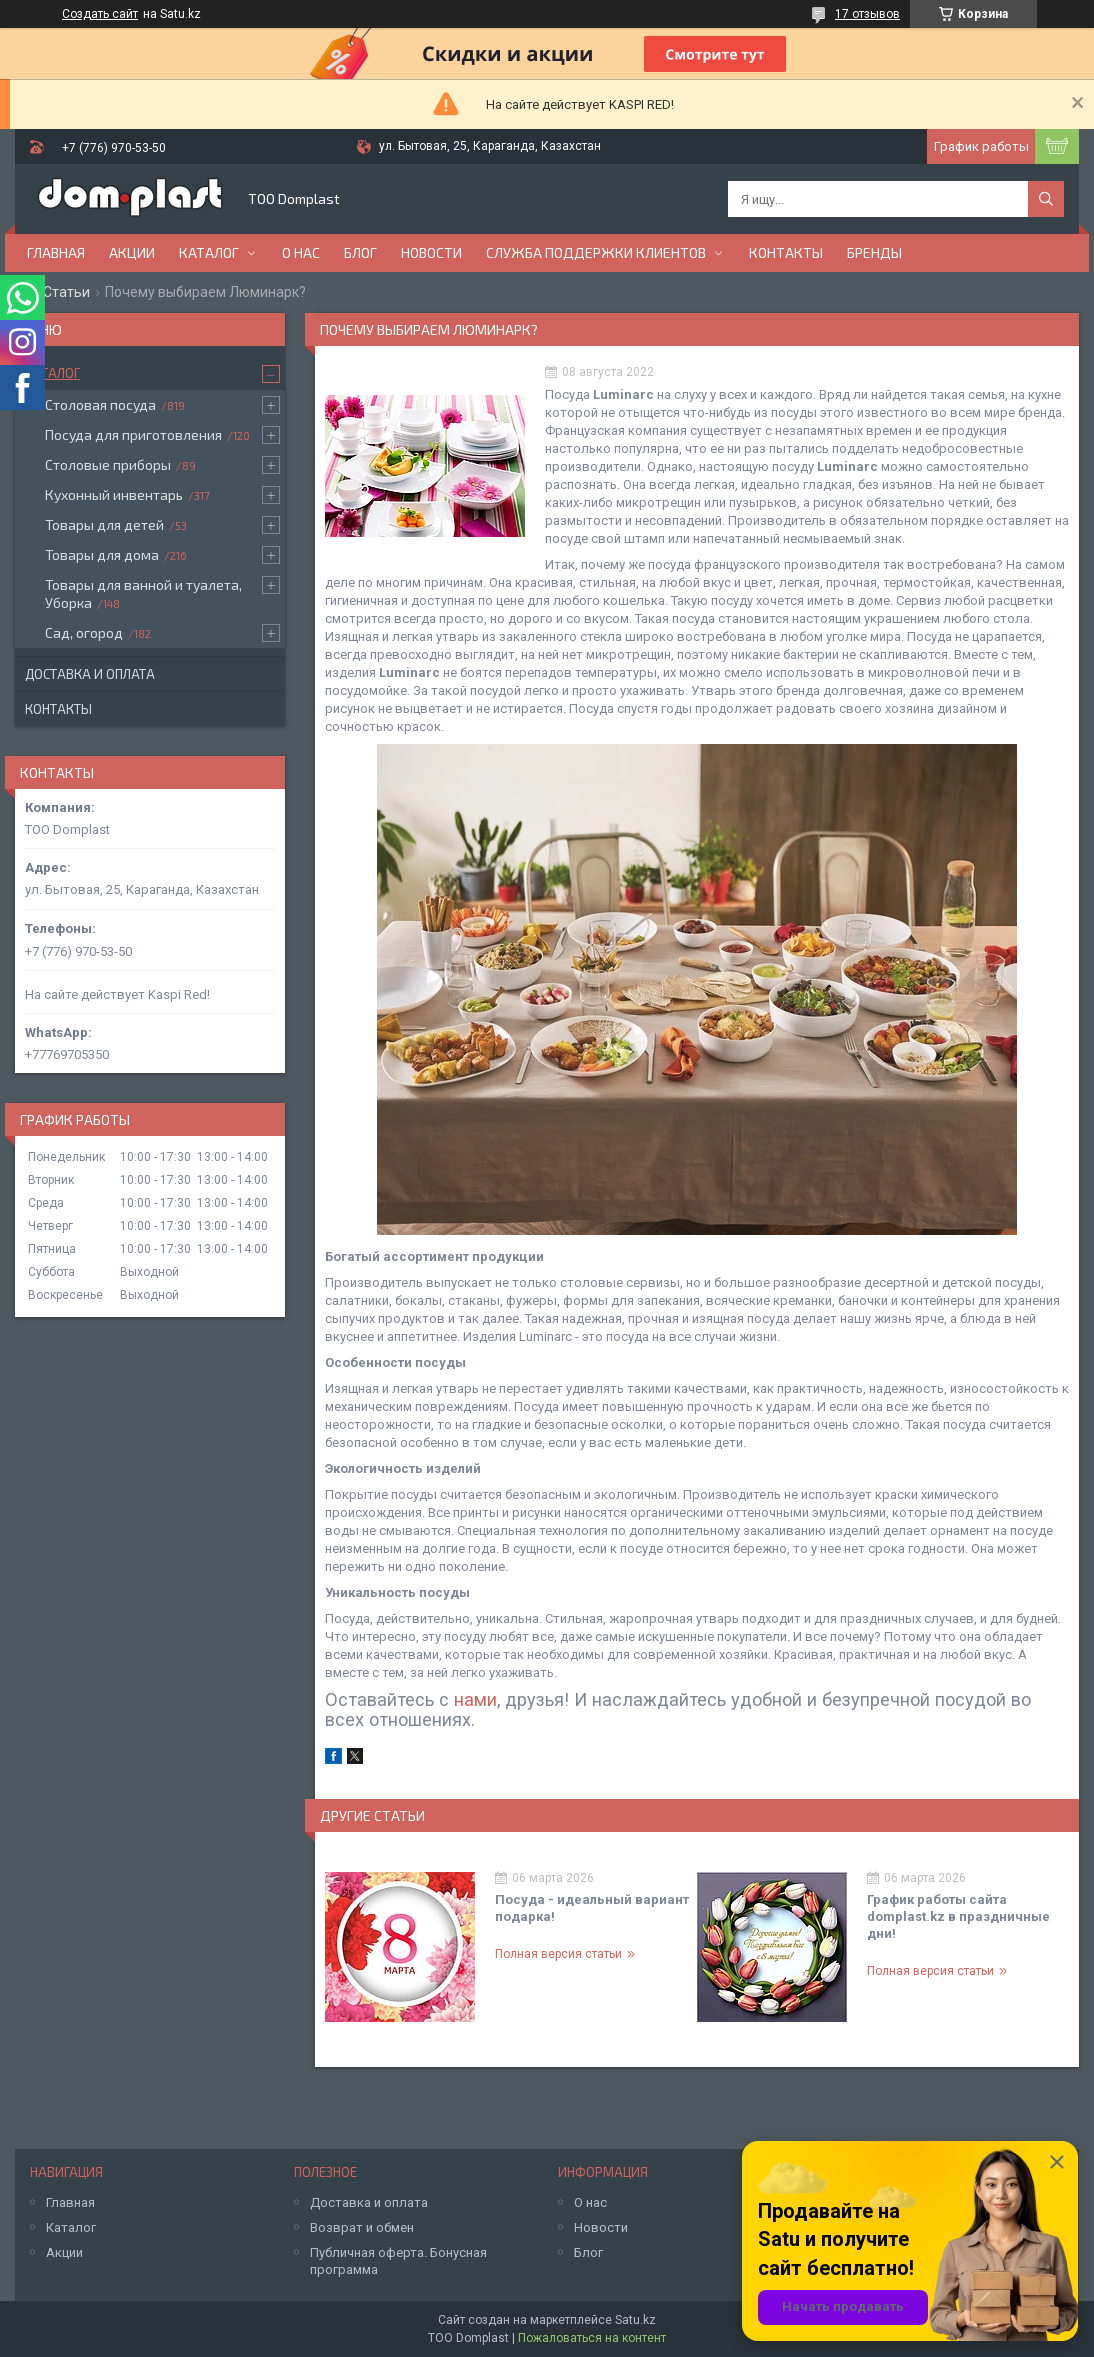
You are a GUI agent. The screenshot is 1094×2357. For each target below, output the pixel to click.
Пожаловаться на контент (592, 2338)
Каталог (209, 252)
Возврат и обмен (362, 2227)
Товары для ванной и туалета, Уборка (143, 593)
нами (475, 1699)
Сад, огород (84, 632)
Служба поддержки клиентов (596, 252)
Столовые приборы (108, 464)
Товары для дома (102, 554)
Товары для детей (104, 524)
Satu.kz (635, 2320)
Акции (132, 252)
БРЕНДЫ (874, 252)
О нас (301, 252)
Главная (56, 252)
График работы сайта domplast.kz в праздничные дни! (958, 1916)
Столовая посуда (100, 404)
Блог (360, 252)
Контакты (786, 252)
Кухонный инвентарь (114, 494)
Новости (431, 252)
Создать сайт (100, 14)
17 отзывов (867, 14)
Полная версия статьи (558, 1954)
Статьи (66, 292)
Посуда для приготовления (133, 434)
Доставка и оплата (90, 674)
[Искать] (1046, 199)
